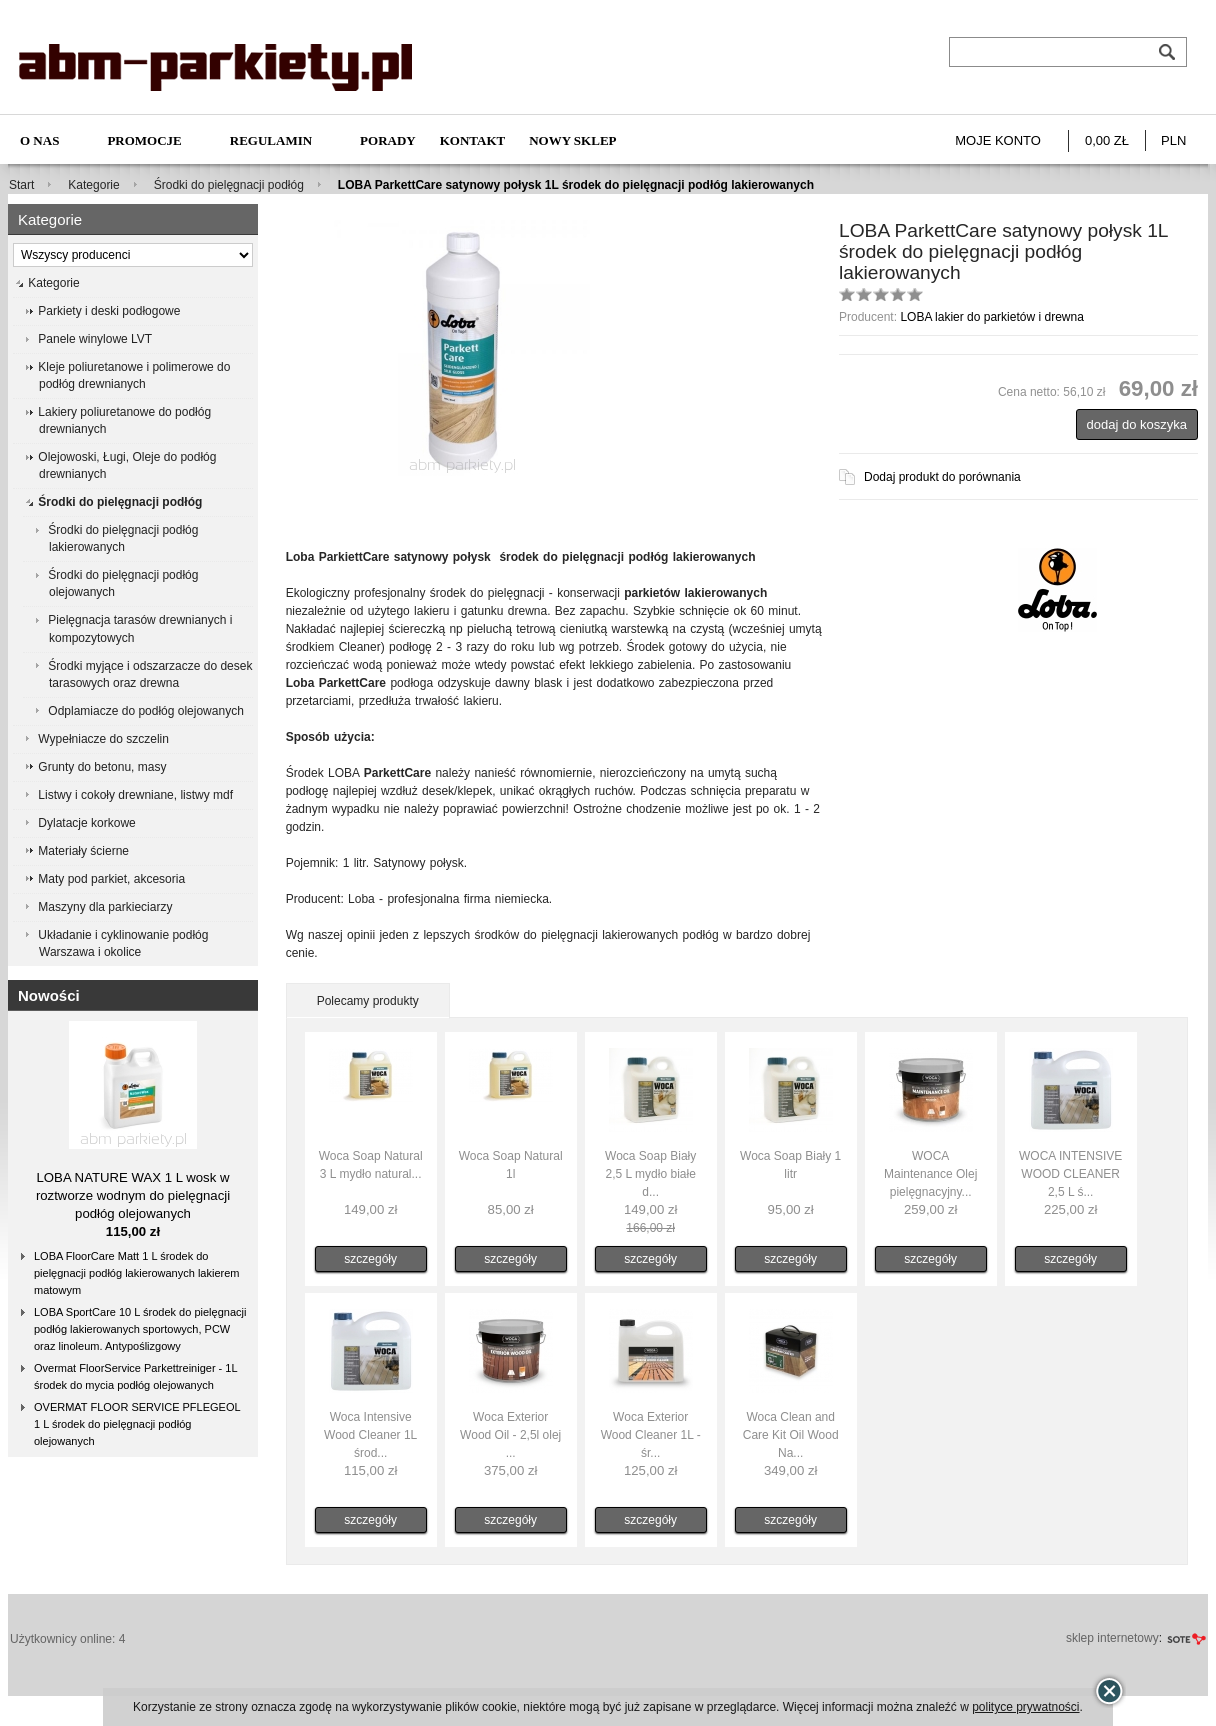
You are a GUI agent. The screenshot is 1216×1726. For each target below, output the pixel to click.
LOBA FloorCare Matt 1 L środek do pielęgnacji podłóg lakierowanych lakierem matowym (136, 1273)
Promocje (144, 140)
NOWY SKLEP (572, 140)
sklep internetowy (1112, 1638)
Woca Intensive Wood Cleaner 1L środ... (370, 1435)
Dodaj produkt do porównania (942, 477)
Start (21, 185)
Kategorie (93, 185)
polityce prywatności (1025, 1707)
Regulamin (271, 140)
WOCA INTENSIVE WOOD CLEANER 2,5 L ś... (1070, 1174)
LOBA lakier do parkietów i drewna (991, 317)
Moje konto (998, 140)
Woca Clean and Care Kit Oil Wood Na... (791, 1435)
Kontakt (473, 140)
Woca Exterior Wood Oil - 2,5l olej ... (510, 1435)
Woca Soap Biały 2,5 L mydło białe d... (650, 1174)
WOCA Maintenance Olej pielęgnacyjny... (930, 1174)
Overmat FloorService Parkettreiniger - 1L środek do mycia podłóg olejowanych (136, 1376)
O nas (39, 140)
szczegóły (370, 1259)
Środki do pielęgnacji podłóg (229, 185)
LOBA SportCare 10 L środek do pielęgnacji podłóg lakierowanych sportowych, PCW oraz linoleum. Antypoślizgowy (140, 1329)
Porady (388, 140)
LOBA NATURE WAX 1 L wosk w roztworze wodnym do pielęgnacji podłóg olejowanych (133, 1195)
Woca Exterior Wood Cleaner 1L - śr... (651, 1435)
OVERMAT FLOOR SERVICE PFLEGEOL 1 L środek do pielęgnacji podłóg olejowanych (137, 1424)
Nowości (49, 995)
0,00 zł (1107, 140)
